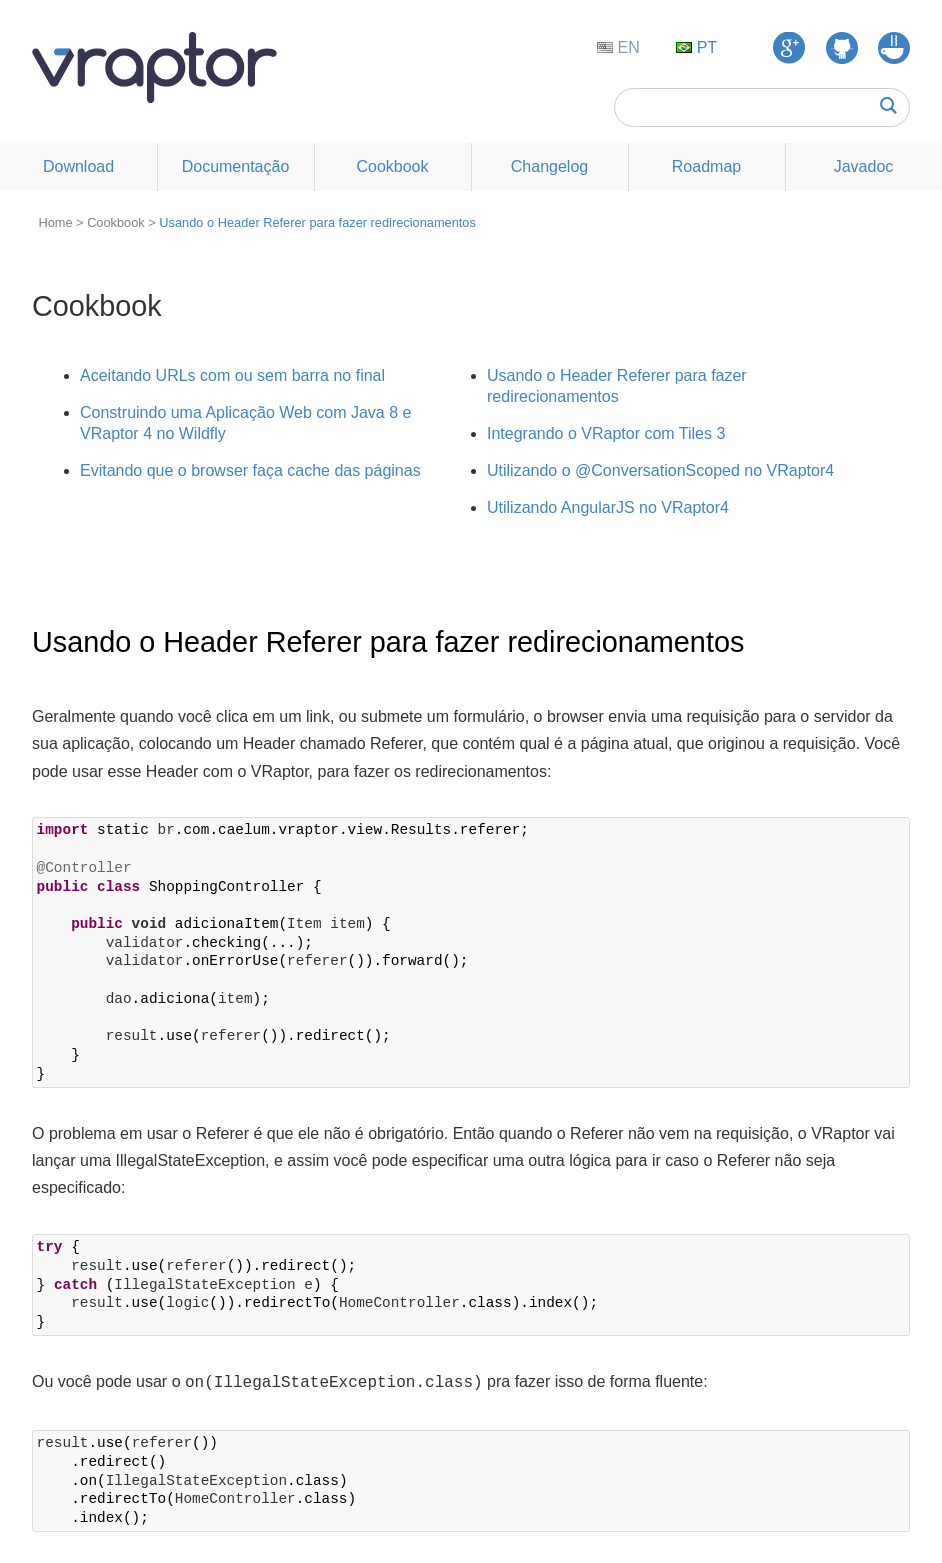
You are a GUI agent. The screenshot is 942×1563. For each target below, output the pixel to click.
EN (626, 47)
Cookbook (392, 166)
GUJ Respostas (894, 48)
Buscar (888, 105)
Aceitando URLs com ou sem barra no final (232, 375)
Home (55, 222)
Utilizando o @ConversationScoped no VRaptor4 (660, 470)
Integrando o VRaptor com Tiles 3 (606, 433)
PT (704, 47)
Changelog (549, 166)
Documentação (236, 166)
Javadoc (864, 166)
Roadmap (706, 166)
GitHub (842, 48)
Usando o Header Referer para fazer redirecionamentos (317, 222)
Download (78, 166)
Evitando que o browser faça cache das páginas (250, 470)
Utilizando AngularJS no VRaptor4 (608, 507)
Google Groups (789, 48)
